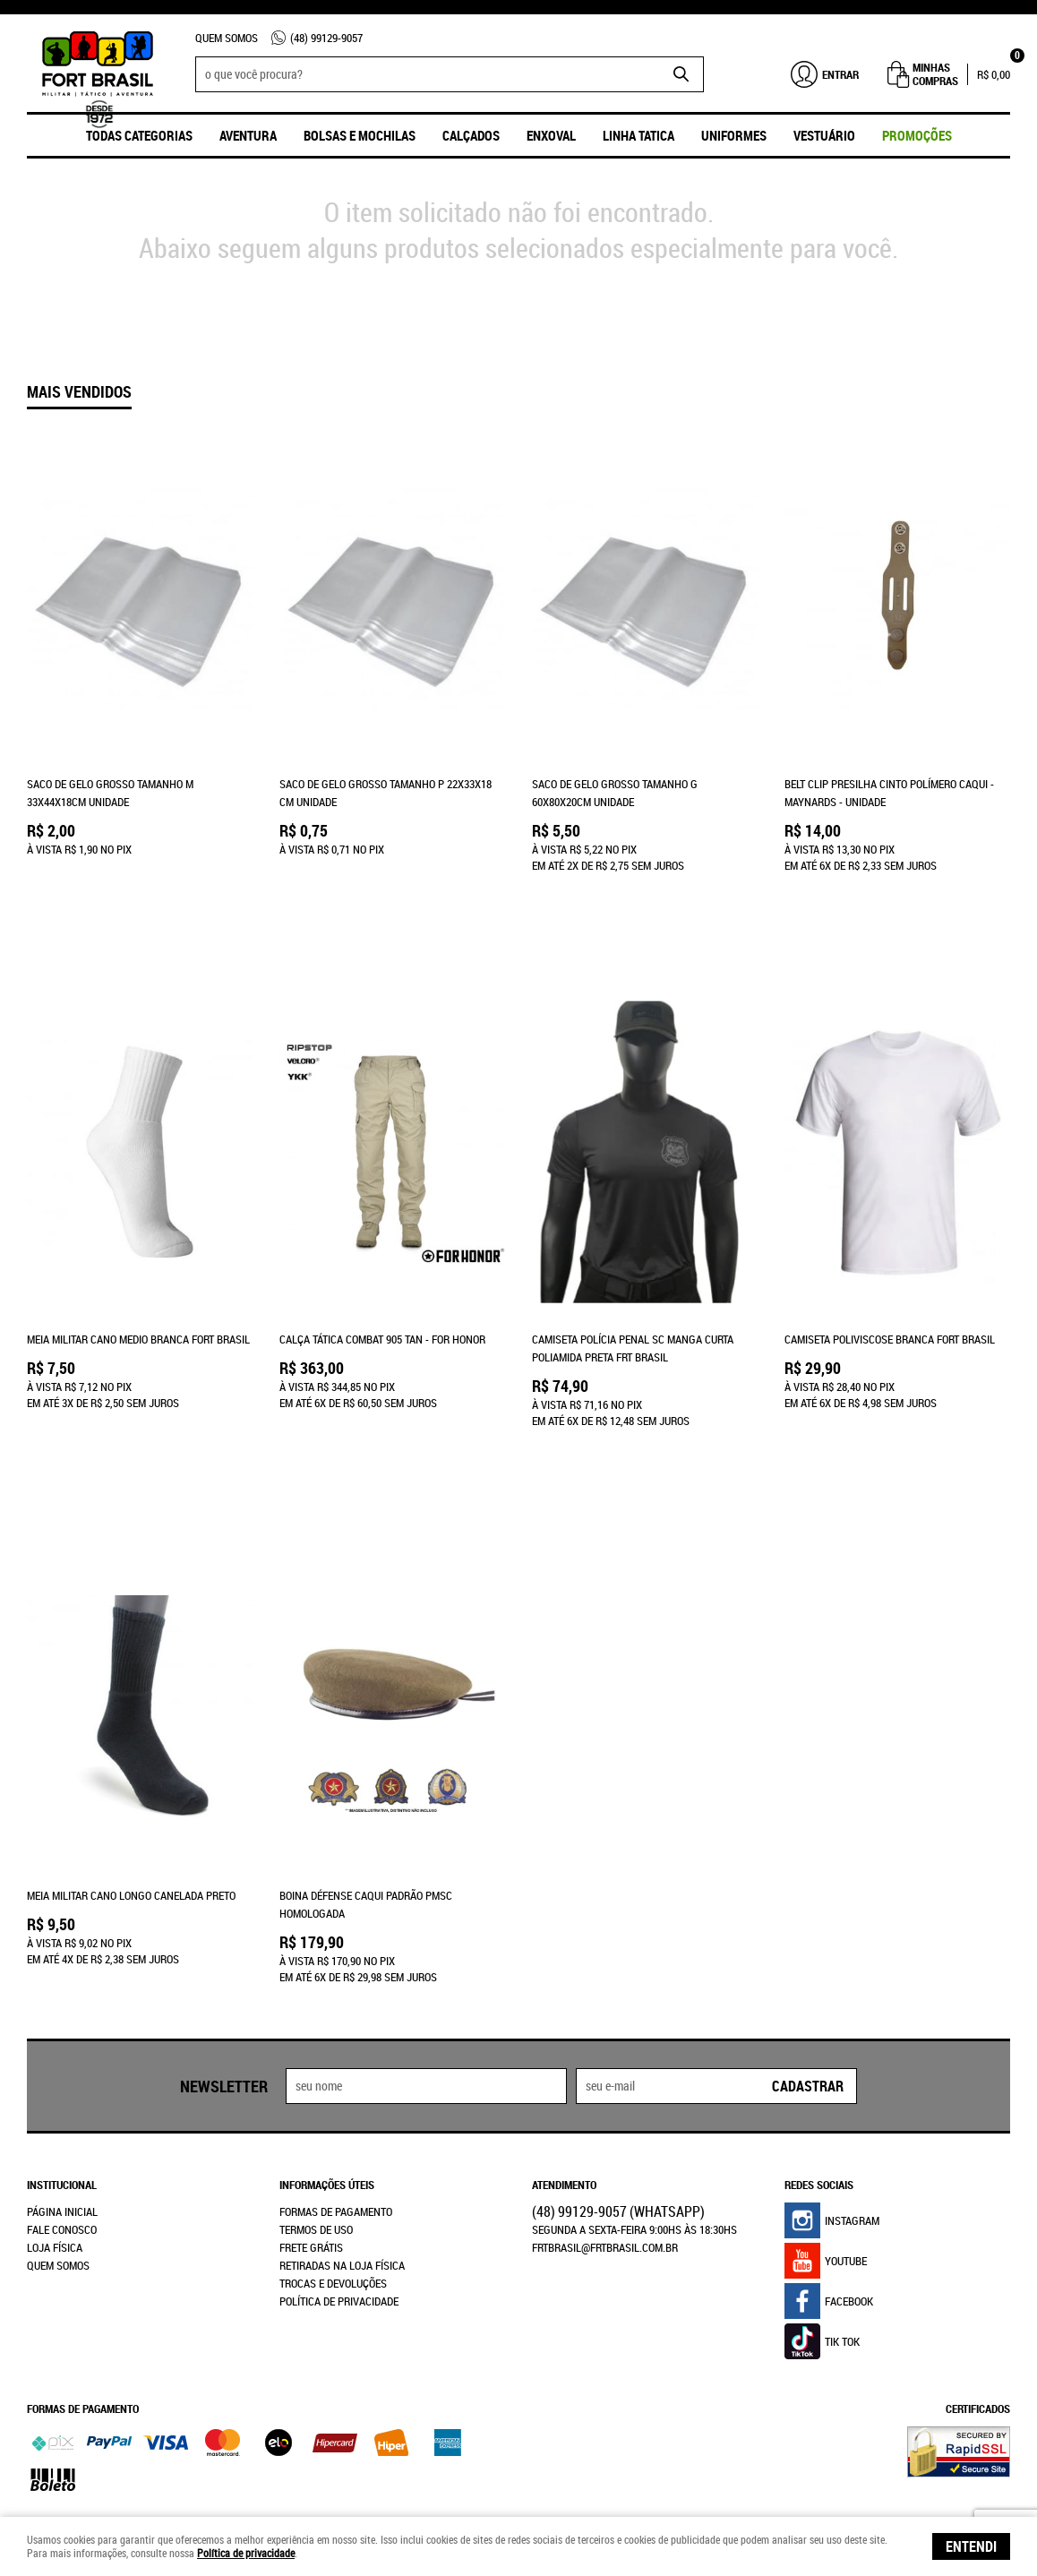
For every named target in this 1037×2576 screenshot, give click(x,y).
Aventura (248, 135)
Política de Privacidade (339, 2207)
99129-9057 (326, 38)
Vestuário (824, 135)
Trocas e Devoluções (333, 2189)
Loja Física (54, 2153)
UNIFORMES (734, 135)
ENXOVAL (551, 135)
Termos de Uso (316, 2135)
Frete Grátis (311, 2153)
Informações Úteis (326, 2090)
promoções (917, 135)
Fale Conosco (62, 2135)
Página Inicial (62, 2117)
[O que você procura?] (681, 74)
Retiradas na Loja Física (342, 2171)
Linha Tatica (638, 135)
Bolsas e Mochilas (360, 135)
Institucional (62, 2090)
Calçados (471, 135)
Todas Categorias (139, 135)
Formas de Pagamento (335, 2117)
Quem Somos (226, 38)
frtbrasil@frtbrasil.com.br (605, 2153)
